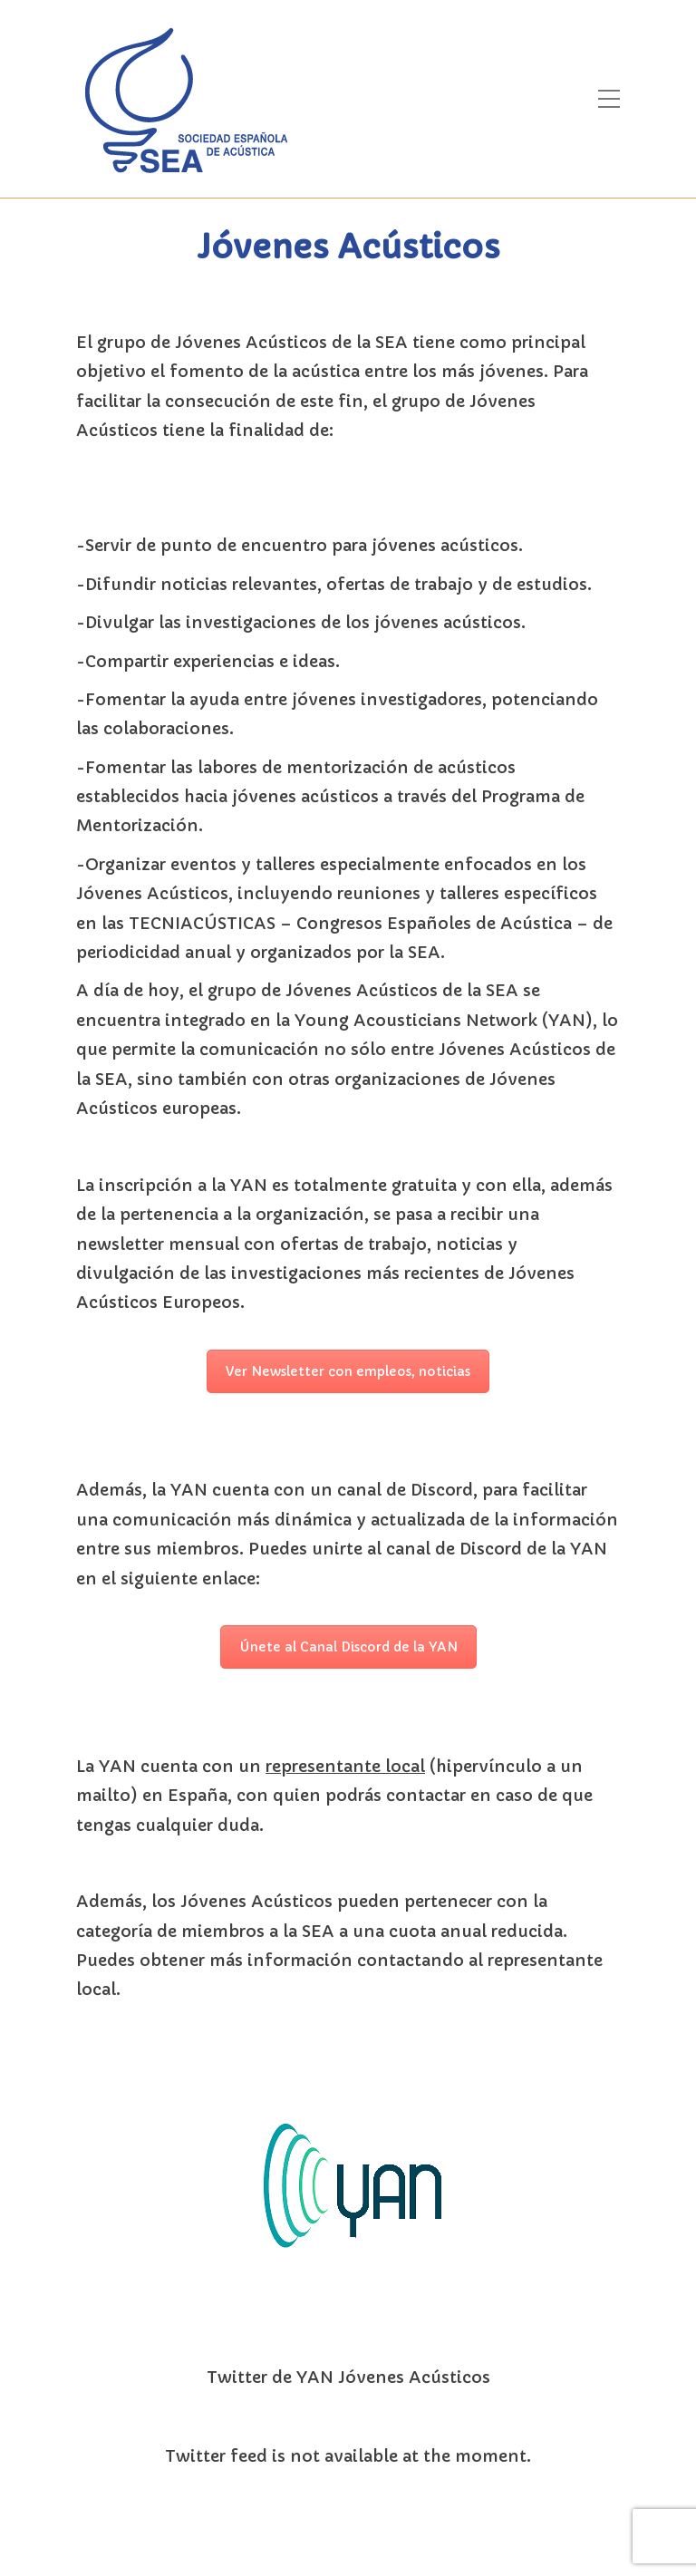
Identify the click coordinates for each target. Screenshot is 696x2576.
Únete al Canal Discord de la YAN (348, 1647)
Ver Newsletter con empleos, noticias (348, 1371)
